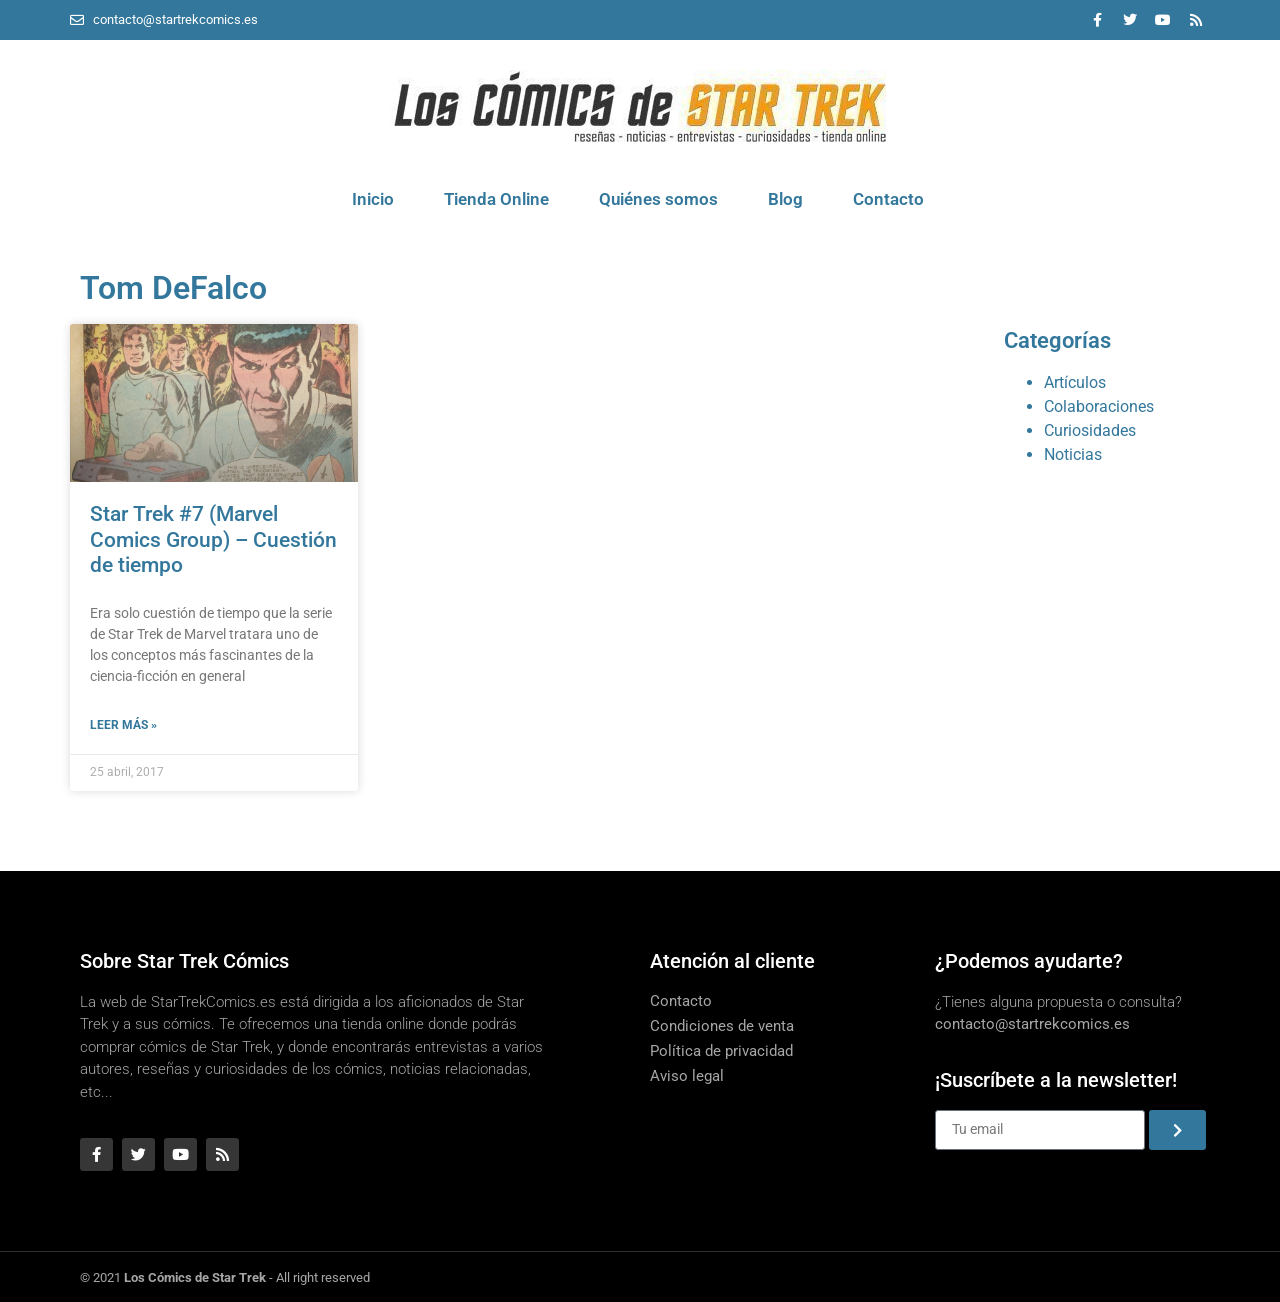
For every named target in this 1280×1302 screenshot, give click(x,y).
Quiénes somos (658, 199)
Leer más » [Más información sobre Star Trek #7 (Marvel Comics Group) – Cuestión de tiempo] (123, 725)
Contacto (888, 199)
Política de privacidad (721, 1051)
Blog (785, 199)
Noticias (1073, 454)
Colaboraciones (1099, 406)
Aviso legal (687, 1076)
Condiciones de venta (722, 1026)
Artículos (1075, 382)
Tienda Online (496, 199)
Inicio (373, 199)
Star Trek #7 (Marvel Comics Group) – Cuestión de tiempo (213, 539)
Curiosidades (1090, 430)
